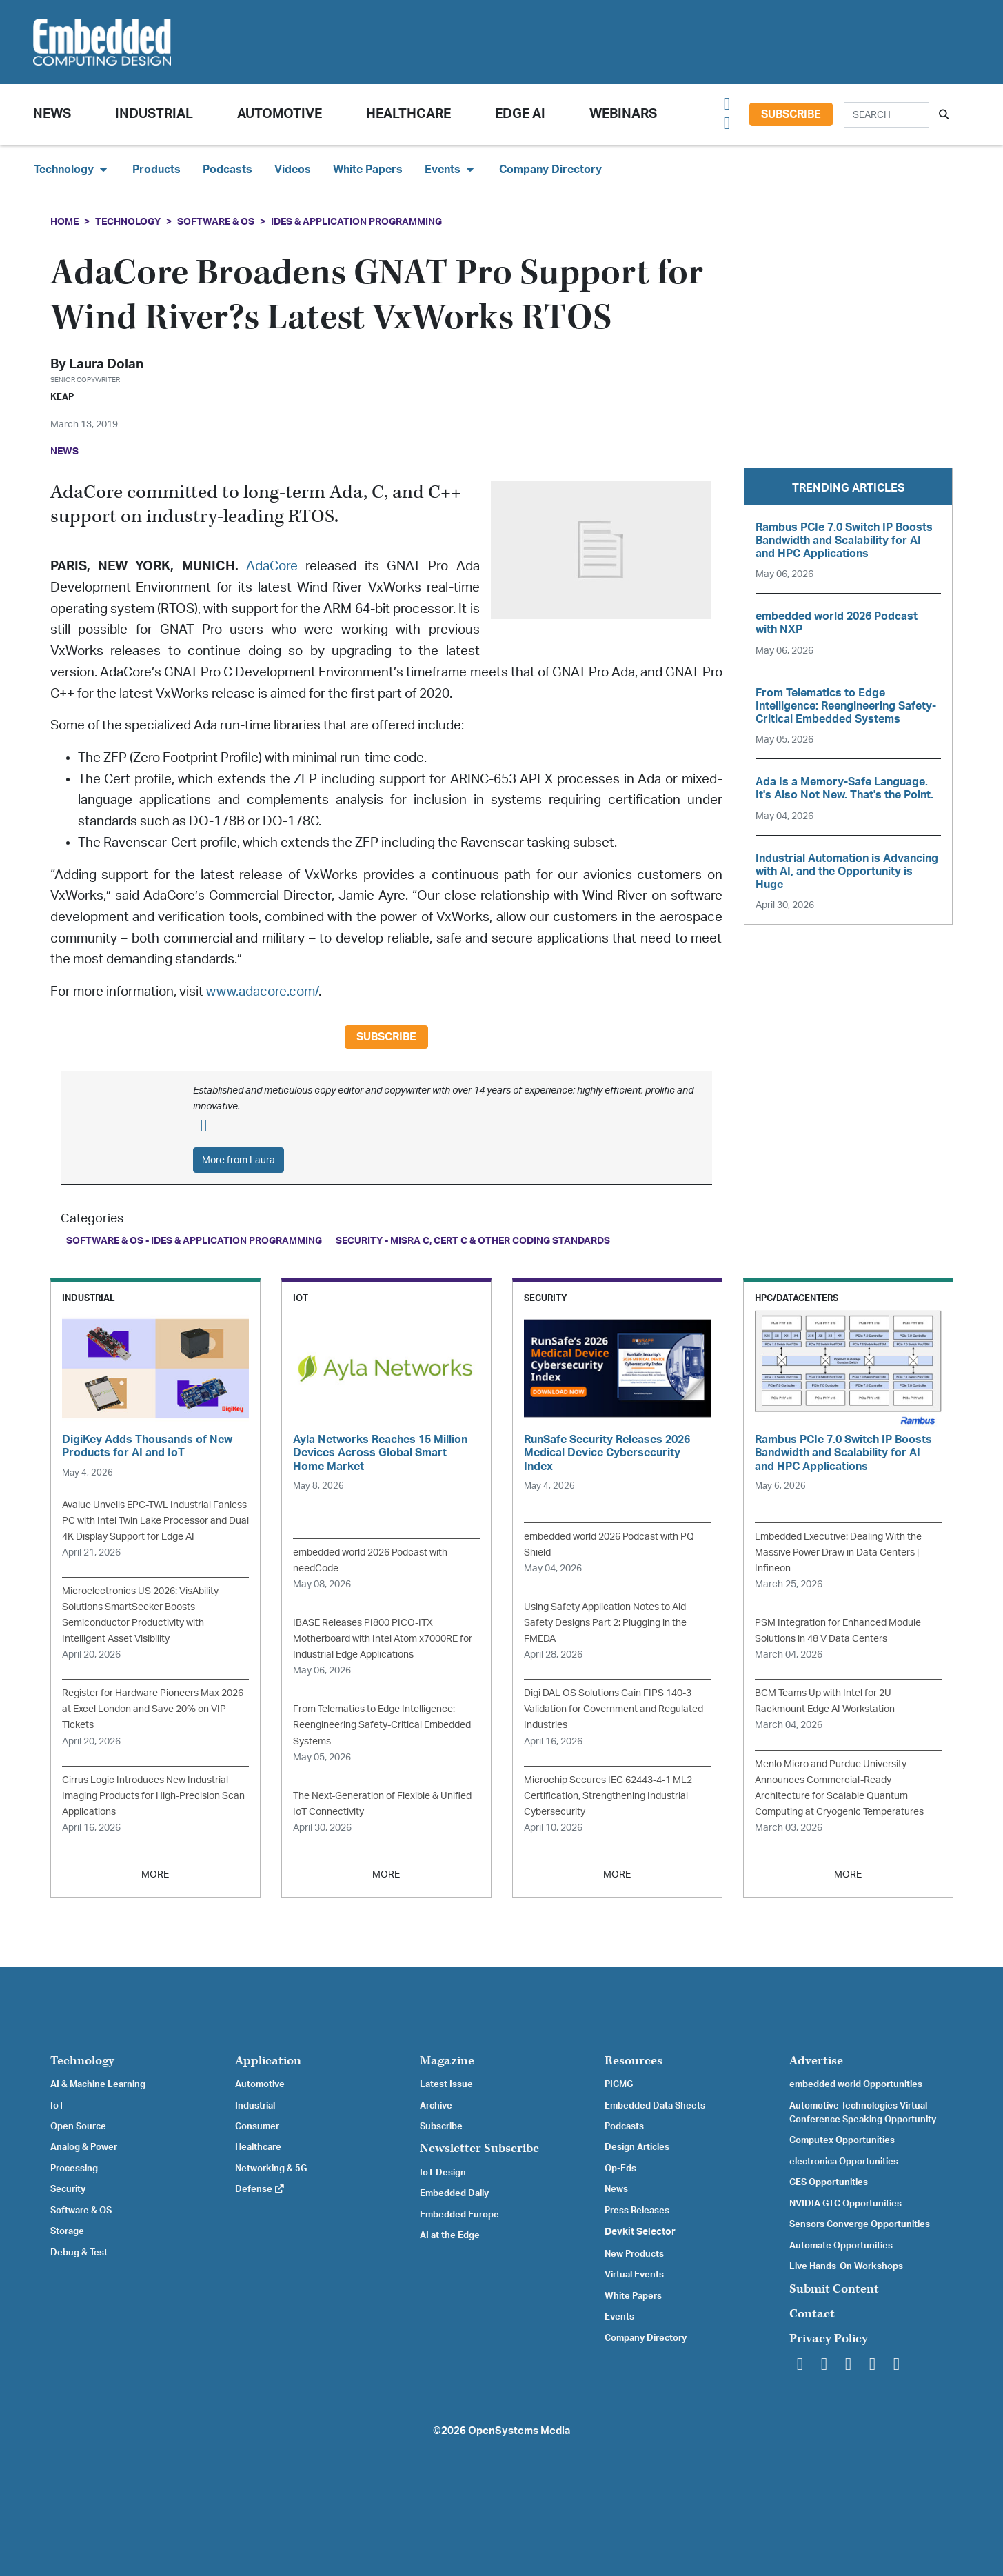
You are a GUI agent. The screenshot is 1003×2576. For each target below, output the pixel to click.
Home (64, 222)
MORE (155, 1874)
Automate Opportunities (841, 2246)
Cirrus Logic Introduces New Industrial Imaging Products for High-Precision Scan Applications (153, 1796)
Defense (260, 2189)
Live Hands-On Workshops (846, 2266)
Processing (74, 2168)
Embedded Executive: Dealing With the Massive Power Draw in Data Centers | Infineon (838, 1552)
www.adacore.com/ (262, 991)
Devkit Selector (640, 2232)
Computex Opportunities (842, 2140)
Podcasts (227, 169)
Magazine (447, 2061)
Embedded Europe (459, 2215)
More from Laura (238, 1160)
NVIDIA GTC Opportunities (845, 2204)
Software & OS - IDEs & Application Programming (194, 1241)
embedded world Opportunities (855, 2084)
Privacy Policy (828, 2338)
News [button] (52, 114)
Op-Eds (620, 2168)
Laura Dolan (106, 364)
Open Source (78, 2126)
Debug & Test (79, 2252)
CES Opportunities (828, 2182)
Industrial (154, 114)
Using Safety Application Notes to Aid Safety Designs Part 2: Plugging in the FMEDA (605, 1623)
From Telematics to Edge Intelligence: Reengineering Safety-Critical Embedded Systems (382, 1725)
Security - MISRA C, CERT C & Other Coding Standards (473, 1241)
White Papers (368, 169)
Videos (292, 169)
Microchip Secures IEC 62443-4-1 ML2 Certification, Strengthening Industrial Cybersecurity (608, 1796)
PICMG (619, 2084)
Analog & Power (83, 2147)
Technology (128, 222)
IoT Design (443, 2173)
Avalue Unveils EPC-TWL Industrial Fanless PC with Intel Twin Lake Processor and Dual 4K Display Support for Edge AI (155, 1521)
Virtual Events (634, 2275)
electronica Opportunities (843, 2161)
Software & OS (215, 222)
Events (619, 2317)
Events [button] (451, 169)
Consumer (257, 2126)
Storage (67, 2231)
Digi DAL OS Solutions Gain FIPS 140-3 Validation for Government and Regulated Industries (613, 1709)
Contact (812, 2314)
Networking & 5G (271, 2168)
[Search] (886, 115)
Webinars (623, 114)
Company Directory (550, 169)
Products (156, 169)
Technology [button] (72, 169)
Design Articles (637, 2147)
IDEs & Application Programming (356, 222)
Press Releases (637, 2210)
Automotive (279, 114)
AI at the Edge (450, 2235)
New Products (634, 2254)
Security (67, 2189)
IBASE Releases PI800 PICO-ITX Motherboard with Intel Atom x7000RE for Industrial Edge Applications (382, 1639)
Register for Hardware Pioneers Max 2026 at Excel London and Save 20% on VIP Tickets (152, 1709)
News (616, 2189)
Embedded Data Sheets (655, 2106)
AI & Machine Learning (97, 2084)
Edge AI (520, 114)
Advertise (816, 2061)
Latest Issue (446, 2084)
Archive (436, 2106)
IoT (57, 2106)
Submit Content (834, 2289)
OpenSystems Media (519, 2431)
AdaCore (272, 566)
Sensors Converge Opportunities (859, 2224)
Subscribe (791, 114)
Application (268, 2061)
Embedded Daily (454, 2193)
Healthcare (408, 114)
